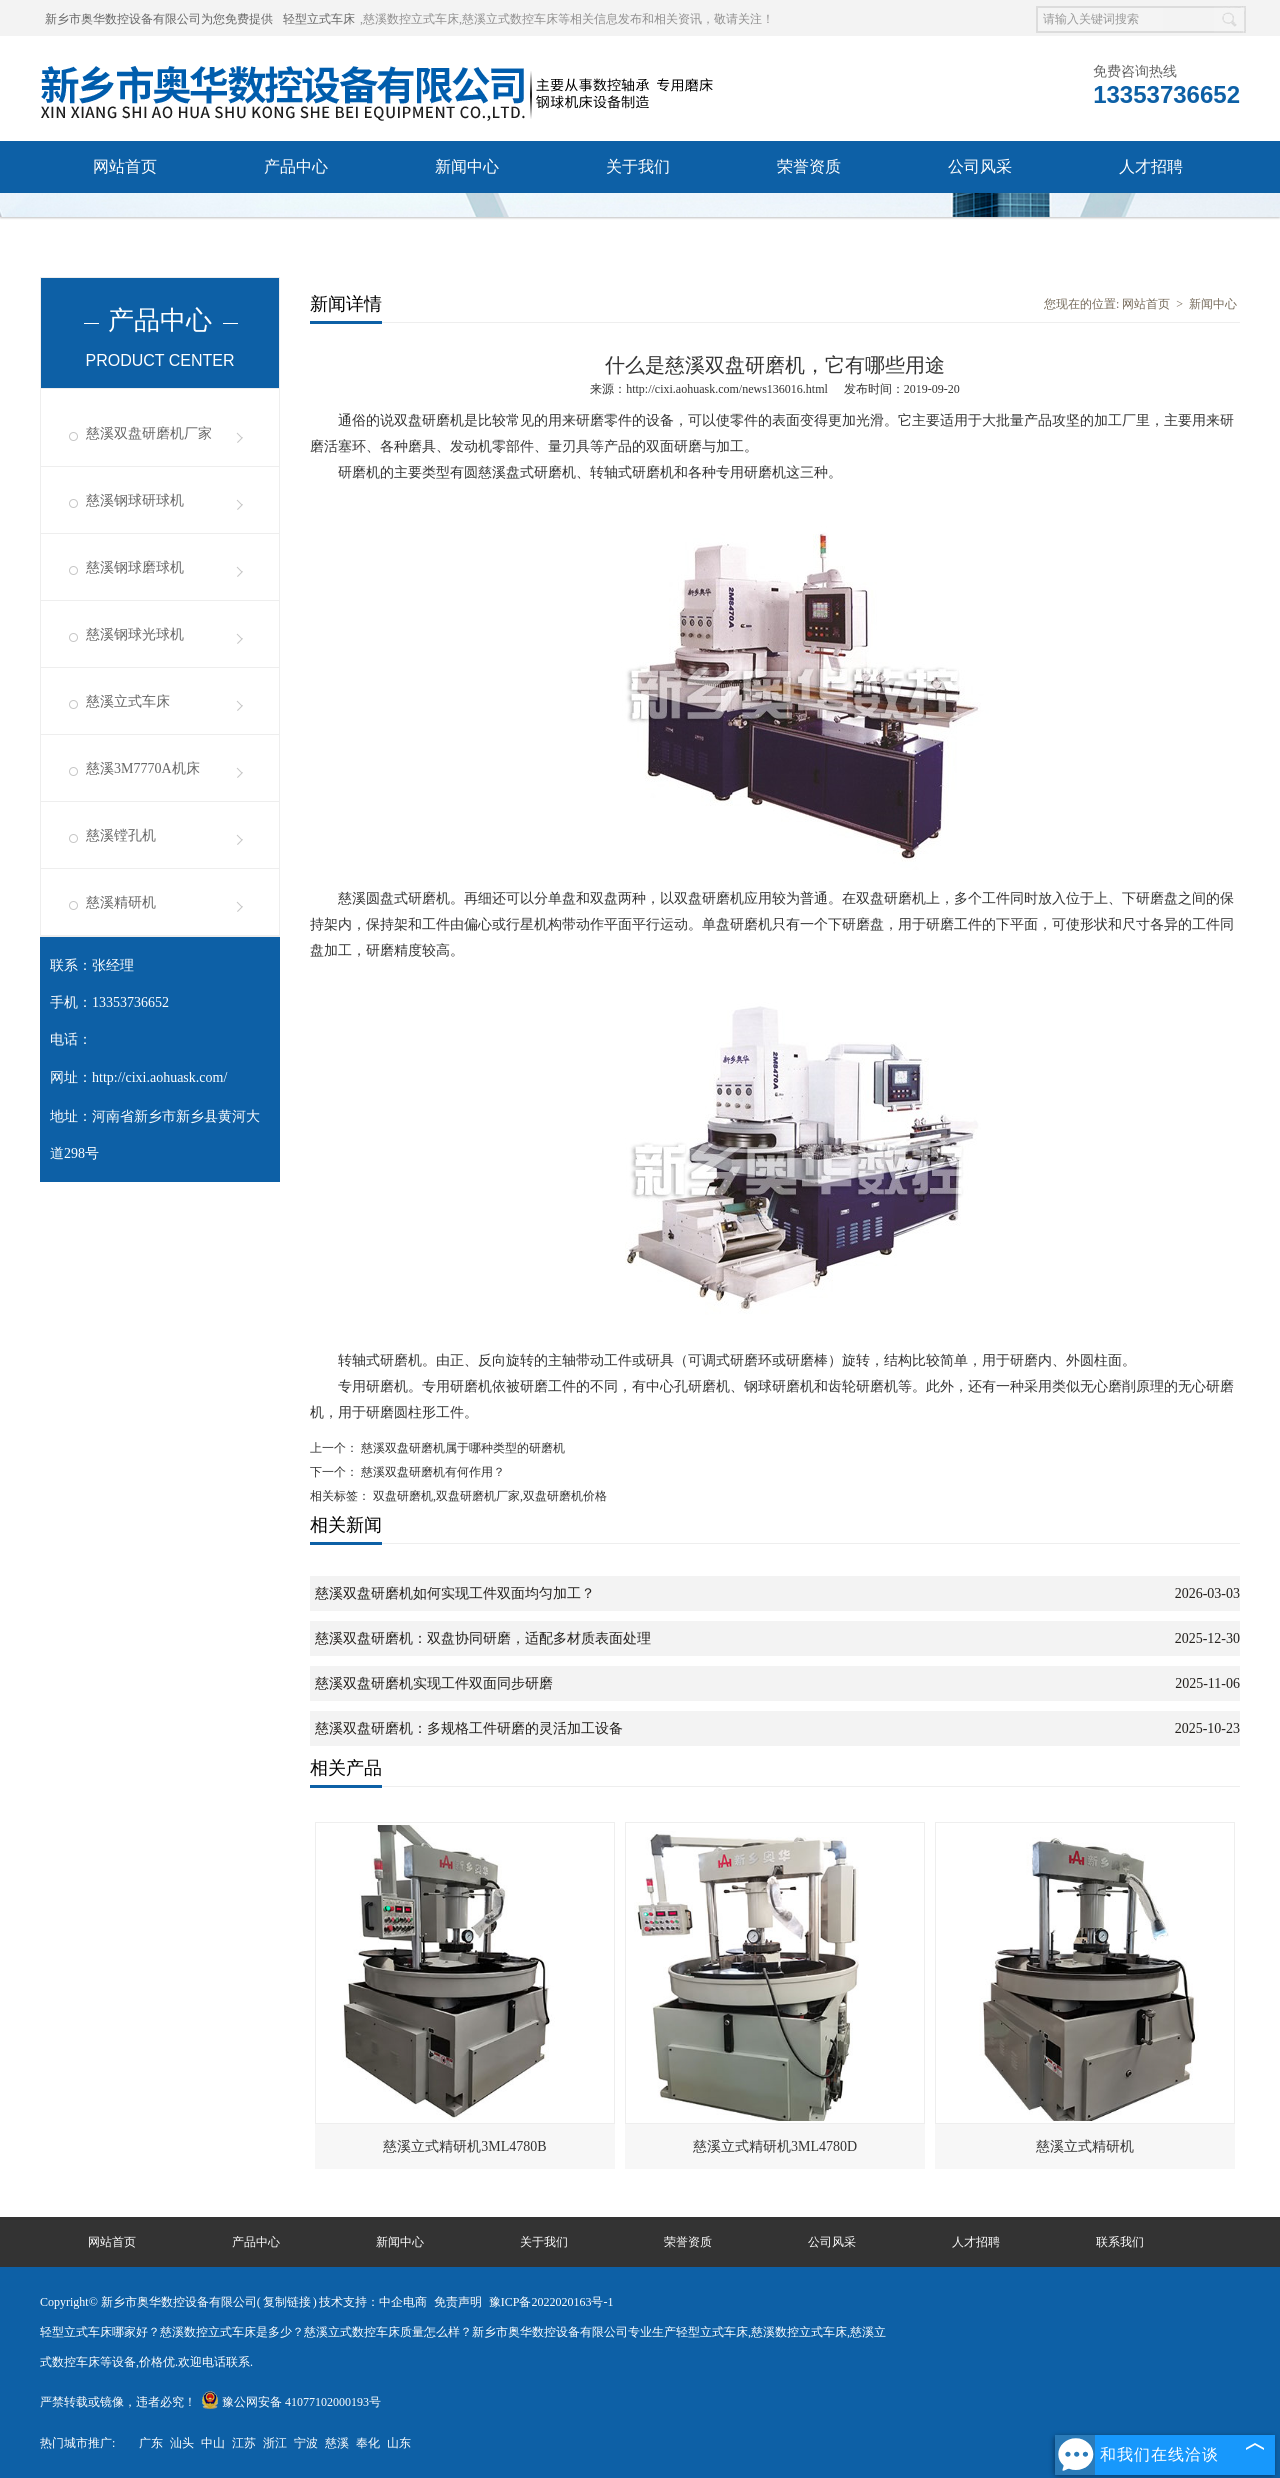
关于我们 (638, 166)
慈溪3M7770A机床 (143, 768)
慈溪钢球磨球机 (135, 567)
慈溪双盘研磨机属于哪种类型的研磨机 (461, 1448)
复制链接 (287, 2302)
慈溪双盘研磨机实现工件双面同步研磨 (434, 1683)
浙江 (275, 2443)
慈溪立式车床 (128, 701)
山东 (399, 2443)
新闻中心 (467, 166)
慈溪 (337, 2443)
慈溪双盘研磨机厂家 (149, 433)
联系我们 (125, 218)
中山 (213, 2443)
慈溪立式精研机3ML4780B (464, 2146)
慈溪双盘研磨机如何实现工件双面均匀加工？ (455, 1593)
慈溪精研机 (121, 902)
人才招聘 (1151, 166)
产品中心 (296, 166)
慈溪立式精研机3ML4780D (775, 2146)
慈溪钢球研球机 (135, 500)
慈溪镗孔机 (121, 835)
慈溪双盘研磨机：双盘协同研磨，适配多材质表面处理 (483, 1638)
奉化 (368, 2443)
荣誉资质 (809, 166)
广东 (151, 2443)
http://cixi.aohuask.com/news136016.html (727, 389)
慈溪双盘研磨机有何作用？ (431, 1472)
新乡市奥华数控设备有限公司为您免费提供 (159, 19)
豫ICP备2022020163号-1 (551, 2302)
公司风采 (980, 166)
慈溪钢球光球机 (135, 634)
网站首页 (125, 166)
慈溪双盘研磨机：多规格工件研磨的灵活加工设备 (469, 1728)
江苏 (244, 2443)
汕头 (182, 2443)
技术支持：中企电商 (373, 2302)
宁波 (306, 2443)
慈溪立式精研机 (1085, 2146)
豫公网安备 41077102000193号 (291, 2402)
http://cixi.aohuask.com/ (159, 1077)
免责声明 (458, 2302)
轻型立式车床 (319, 19)
